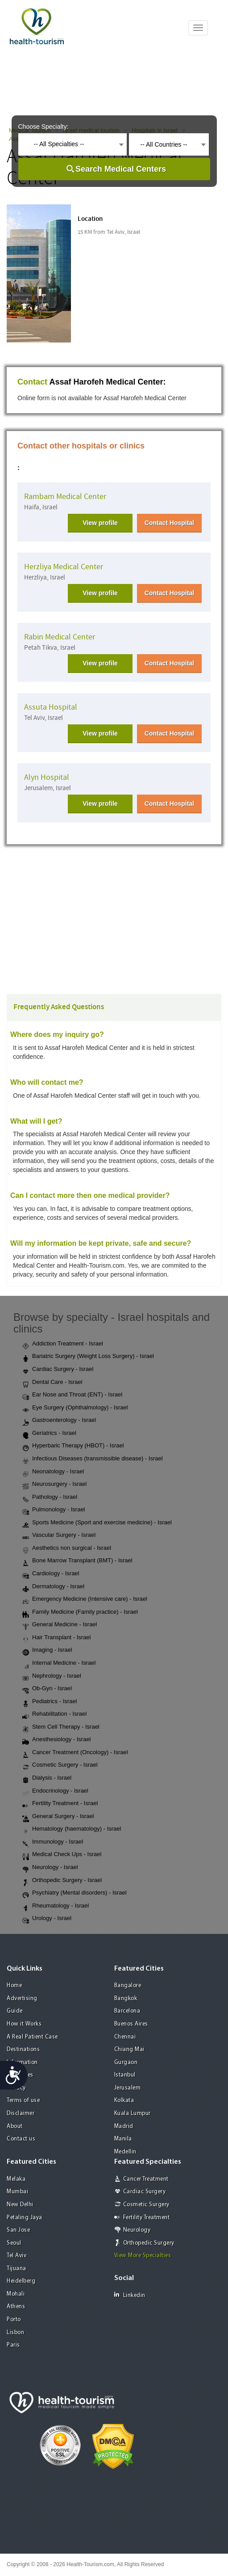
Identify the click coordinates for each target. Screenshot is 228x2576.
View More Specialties (142, 2256)
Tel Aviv (16, 2256)
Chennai (125, 2037)
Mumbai (17, 2192)
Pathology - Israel (49, 1497)
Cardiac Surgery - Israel (57, 1370)
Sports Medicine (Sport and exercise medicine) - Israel (97, 1523)
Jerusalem (127, 2088)
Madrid (123, 2126)
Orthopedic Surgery (148, 2243)
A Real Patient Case (32, 2037)
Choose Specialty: (43, 126)
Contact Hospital (169, 522)
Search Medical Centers (120, 169)
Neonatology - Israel (53, 1472)
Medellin (125, 2152)
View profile (100, 522)
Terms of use (23, 2100)
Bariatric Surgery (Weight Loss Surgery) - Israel (88, 1357)
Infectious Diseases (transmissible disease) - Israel (92, 1459)
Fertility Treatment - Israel (60, 1804)
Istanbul (125, 2075)
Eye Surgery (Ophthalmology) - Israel (75, 1408)
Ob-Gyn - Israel (47, 1689)
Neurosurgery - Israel (54, 1484)
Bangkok (125, 1998)
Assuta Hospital (50, 707)
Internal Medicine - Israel (58, 1663)
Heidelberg (21, 2281)
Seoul (14, 2243)
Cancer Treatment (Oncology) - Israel (75, 1753)
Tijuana (16, 2268)
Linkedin (129, 2295)
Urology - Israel (46, 1919)
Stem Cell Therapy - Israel (60, 1727)
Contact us (21, 2139)
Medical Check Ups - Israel (61, 1855)
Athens (16, 2307)
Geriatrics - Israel (49, 1434)
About (15, 2126)
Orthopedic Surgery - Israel (62, 1881)
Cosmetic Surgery (146, 2205)
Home (14, 1985)
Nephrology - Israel (51, 1676)
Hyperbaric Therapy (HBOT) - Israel (73, 1446)
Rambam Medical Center (65, 496)
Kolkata (124, 2100)
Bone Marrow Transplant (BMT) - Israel (77, 1561)
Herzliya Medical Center (63, 567)
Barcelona (127, 2011)
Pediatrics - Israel (49, 1702)
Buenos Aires (131, 2024)
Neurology (137, 2230)
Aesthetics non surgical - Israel (66, 1548)
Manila (123, 2139)
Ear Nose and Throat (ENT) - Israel (72, 1395)
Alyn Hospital (46, 777)
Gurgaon (126, 2062)
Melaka (16, 2179)
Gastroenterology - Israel (59, 1421)
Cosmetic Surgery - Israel (60, 1765)
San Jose (18, 2230)
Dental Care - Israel (52, 1383)
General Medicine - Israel (59, 1625)
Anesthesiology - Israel (56, 1740)
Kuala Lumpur (132, 2113)
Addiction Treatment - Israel (62, 1344)
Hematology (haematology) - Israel (71, 1829)
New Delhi (20, 2205)
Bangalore (127, 1985)
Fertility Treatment (146, 2218)
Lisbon (15, 2332)
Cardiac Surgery (144, 2192)
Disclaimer (20, 2113)
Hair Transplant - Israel (56, 1638)
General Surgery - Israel (58, 1817)
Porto (14, 2319)
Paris (13, 2345)
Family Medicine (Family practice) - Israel (80, 1612)
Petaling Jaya (24, 2218)
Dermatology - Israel (53, 1587)
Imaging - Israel (47, 1650)
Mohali (16, 2294)
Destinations (23, 2049)
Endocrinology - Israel (55, 1791)
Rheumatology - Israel (55, 1906)
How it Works (24, 2024)
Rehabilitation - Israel (54, 1714)
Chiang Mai (129, 2049)
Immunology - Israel (52, 1842)
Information (22, 2062)
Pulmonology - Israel (53, 1510)
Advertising (22, 1998)
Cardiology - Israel (50, 1574)
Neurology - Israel (50, 1868)
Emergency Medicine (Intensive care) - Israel (84, 1599)
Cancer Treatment (146, 2179)
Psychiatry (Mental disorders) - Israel (74, 1893)
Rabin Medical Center (59, 637)
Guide (15, 2011)
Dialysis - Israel (46, 1778)
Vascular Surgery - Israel (58, 1535)
